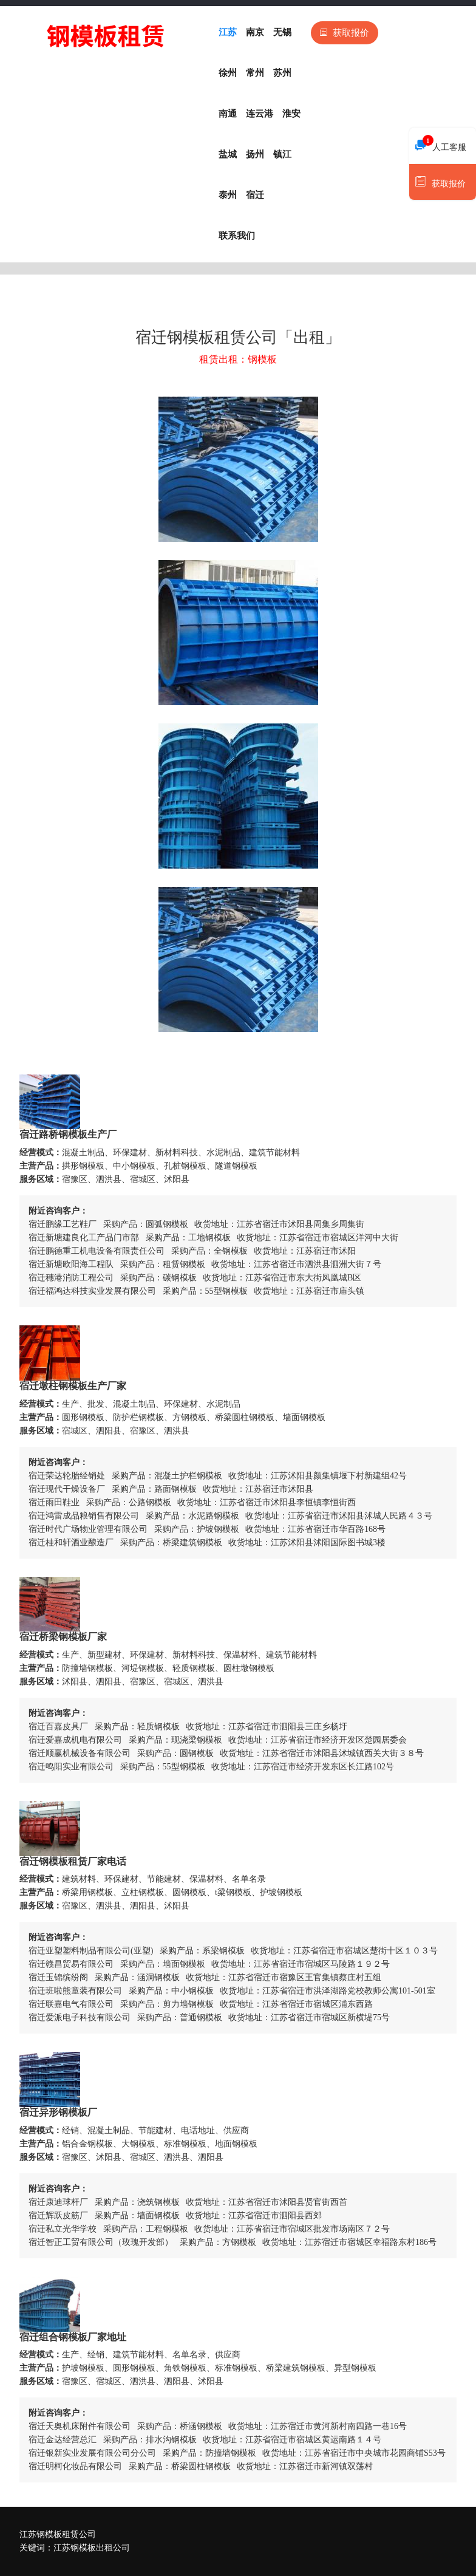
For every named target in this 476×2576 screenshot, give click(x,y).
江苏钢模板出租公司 (91, 2547)
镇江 (282, 154)
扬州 (255, 154)
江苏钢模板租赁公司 (57, 2534)
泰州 (228, 195)
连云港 (259, 113)
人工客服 (440, 144)
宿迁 (255, 195)
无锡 (282, 32)
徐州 (228, 73)
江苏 (228, 32)
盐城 (228, 154)
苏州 (282, 73)
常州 (255, 73)
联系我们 (237, 236)
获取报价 (344, 33)
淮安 (291, 113)
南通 (228, 113)
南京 (255, 32)
